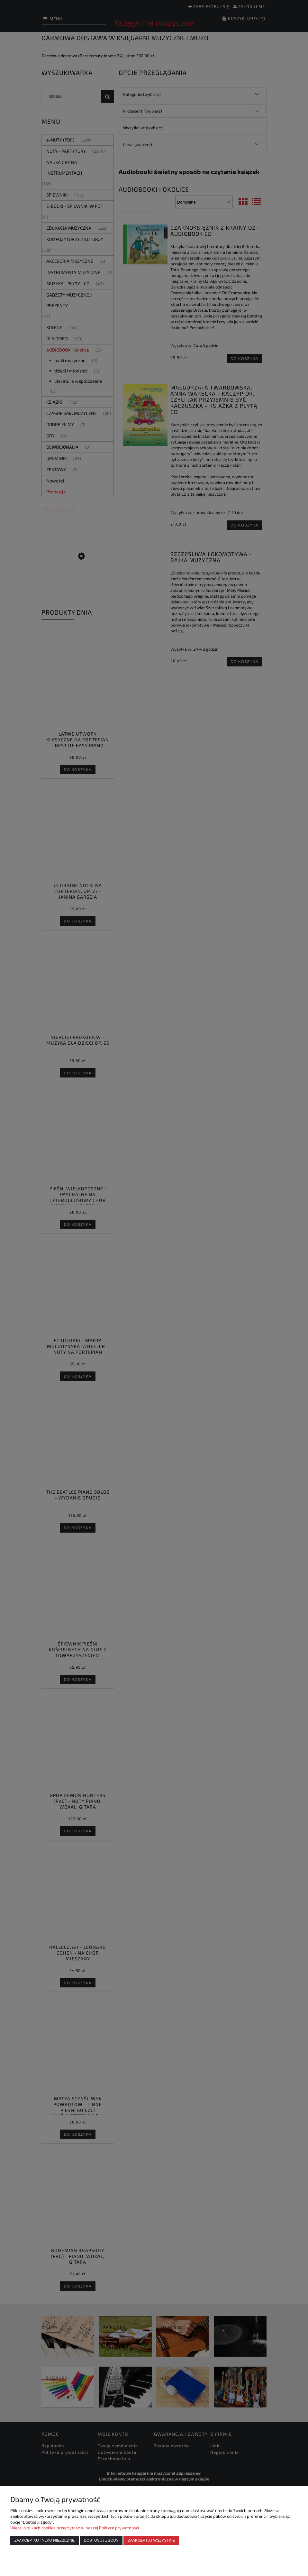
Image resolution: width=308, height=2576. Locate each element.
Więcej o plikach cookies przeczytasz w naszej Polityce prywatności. (75, 2527)
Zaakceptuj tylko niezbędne (44, 2540)
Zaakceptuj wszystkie (151, 2540)
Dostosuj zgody (101, 2540)
